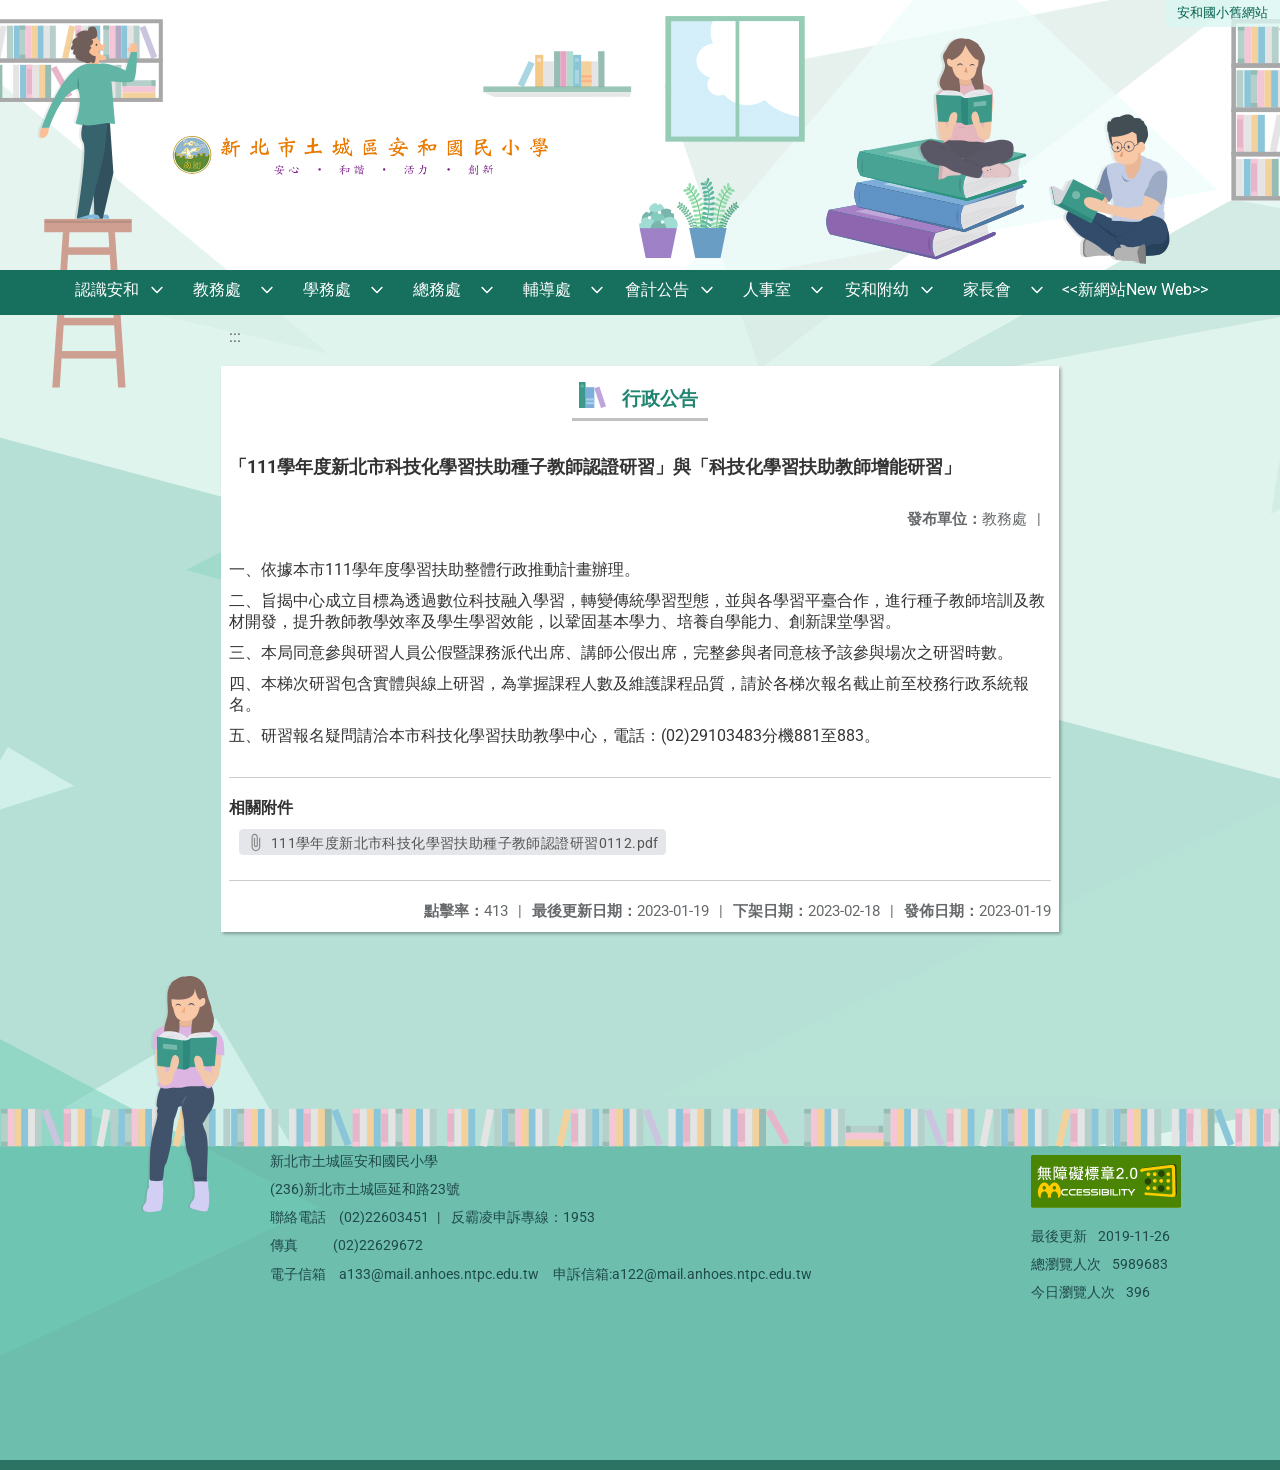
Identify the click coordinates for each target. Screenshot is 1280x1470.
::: (235, 336)
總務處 (437, 289)
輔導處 (547, 289)
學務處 (327, 289)
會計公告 (657, 289)
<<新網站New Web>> (1135, 289)
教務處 (217, 289)
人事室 (767, 289)
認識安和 (107, 289)
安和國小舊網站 (1222, 12)
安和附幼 (877, 289)
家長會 (987, 289)
